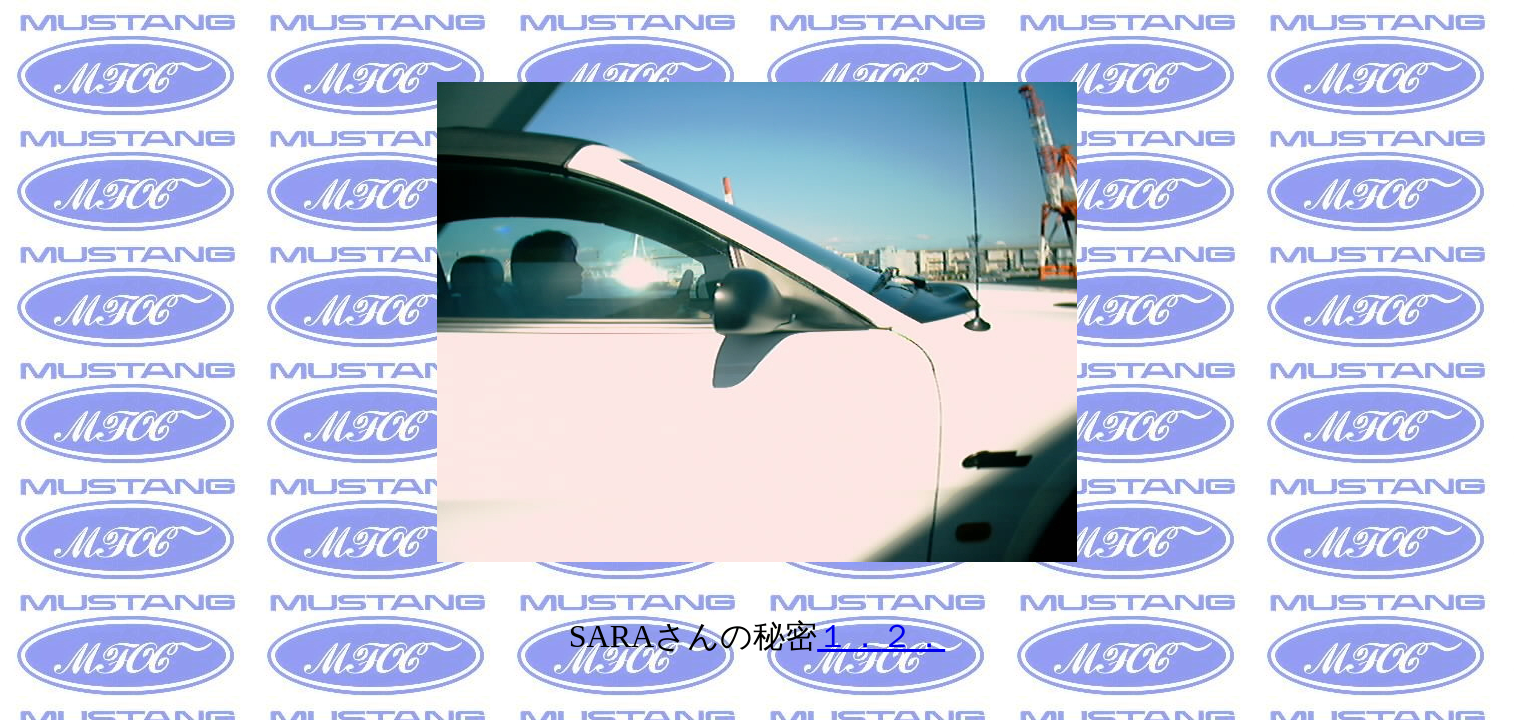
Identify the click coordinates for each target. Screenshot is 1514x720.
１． (849, 636)
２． (913, 636)
